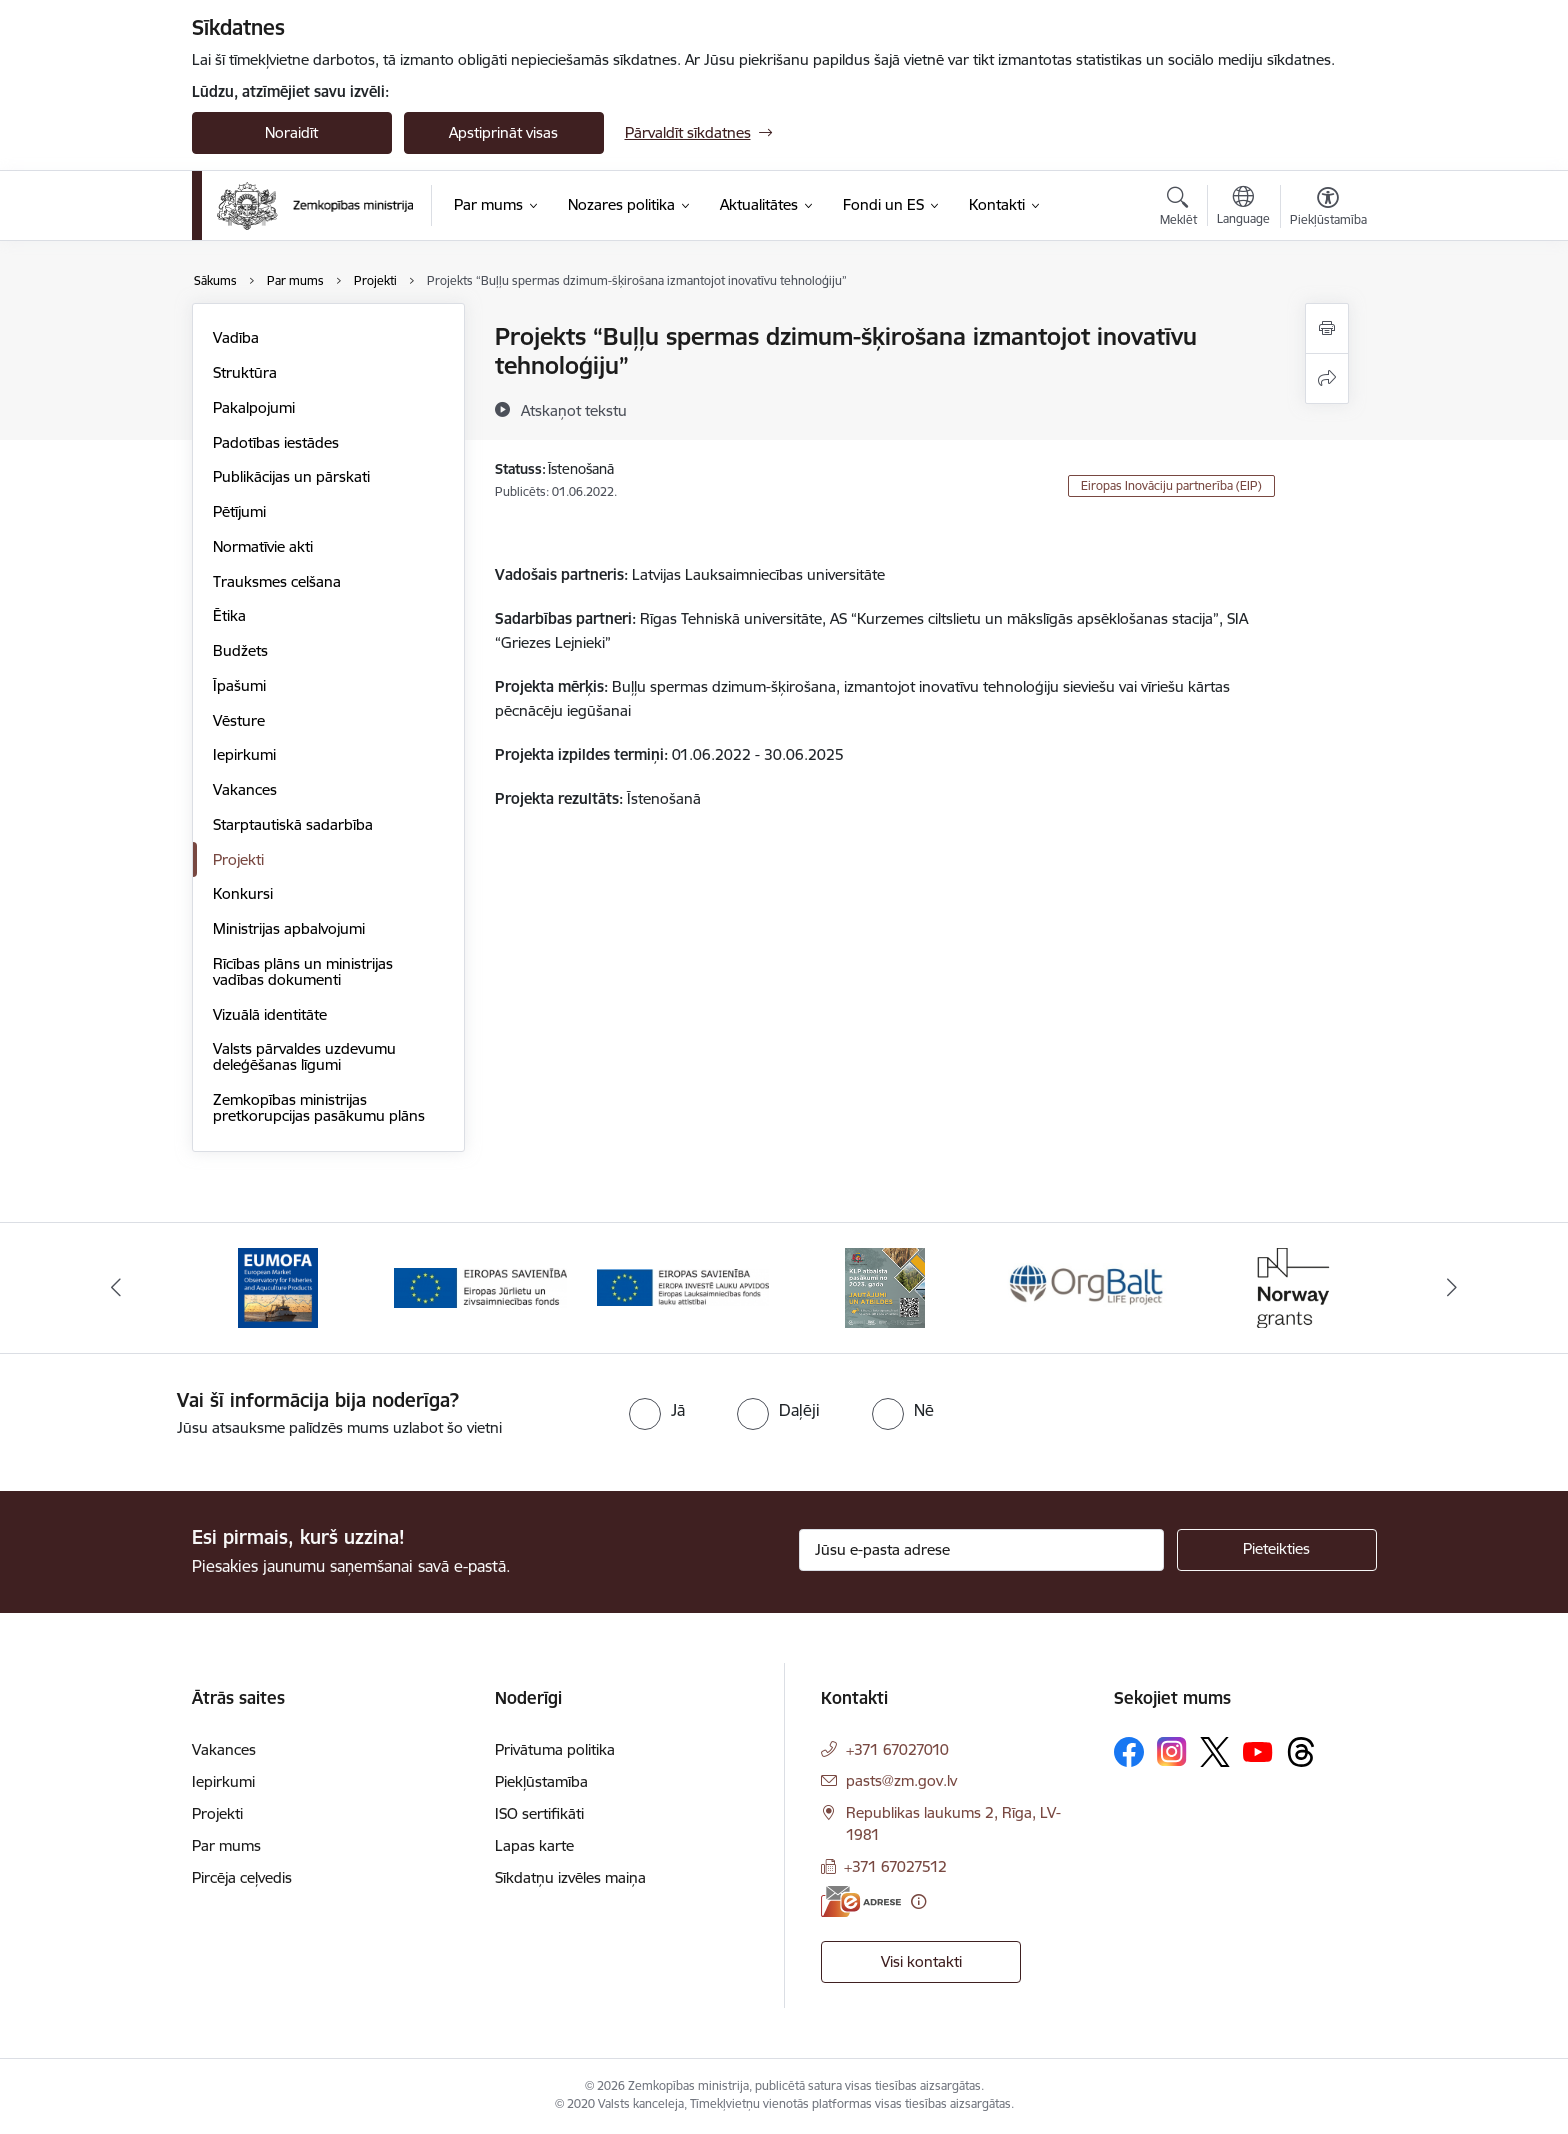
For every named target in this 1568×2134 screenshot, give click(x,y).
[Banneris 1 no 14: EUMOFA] (278, 1286)
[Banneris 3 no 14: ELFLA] (683, 1286)
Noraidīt (291, 132)
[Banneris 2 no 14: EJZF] (480, 1286)
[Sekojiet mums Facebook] (1129, 1752)
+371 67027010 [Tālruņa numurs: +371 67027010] (897, 1749)
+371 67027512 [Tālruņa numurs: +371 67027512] (895, 1866)
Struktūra (245, 372)
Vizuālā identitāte (270, 1014)
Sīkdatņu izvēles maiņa (570, 1877)
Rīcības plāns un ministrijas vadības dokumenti (303, 971)
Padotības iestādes (276, 442)
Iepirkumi (244, 754)
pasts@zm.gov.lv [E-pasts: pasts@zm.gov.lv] (901, 1780)
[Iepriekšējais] (116, 1288)
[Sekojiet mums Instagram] (1172, 1751)
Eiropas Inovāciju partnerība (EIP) (1171, 485)
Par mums (226, 1845)
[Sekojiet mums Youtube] (1258, 1751)
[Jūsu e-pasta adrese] (981, 1550)
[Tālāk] (1453, 1288)
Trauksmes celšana (277, 581)
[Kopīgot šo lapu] (1327, 378)
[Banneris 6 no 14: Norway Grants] (1290, 1286)
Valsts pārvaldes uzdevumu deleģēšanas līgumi (304, 1056)
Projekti (238, 859)
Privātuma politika (555, 1749)
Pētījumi (239, 511)
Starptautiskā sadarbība (293, 824)
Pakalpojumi (254, 407)
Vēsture (239, 720)
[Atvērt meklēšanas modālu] (1178, 209)
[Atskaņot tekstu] (574, 410)
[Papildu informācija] (918, 1901)
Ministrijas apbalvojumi (289, 928)
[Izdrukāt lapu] (1327, 328)
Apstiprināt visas (503, 132)
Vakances (245, 789)
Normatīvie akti (263, 546)
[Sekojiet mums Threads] (1301, 1752)
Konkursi (243, 893)
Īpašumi (239, 685)
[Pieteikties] (1277, 1550)
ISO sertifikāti (539, 1813)
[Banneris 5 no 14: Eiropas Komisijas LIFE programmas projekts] (1088, 1286)
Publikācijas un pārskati (291, 476)
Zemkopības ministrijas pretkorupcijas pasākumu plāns (319, 1107)
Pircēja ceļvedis (242, 1877)
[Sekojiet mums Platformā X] (1215, 1752)
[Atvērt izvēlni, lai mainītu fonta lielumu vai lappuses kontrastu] (1328, 209)
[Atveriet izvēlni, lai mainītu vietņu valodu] (1243, 208)
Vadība (236, 337)
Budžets (240, 650)
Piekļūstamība (541, 1781)
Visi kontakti (921, 1961)
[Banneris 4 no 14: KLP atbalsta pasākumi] (885, 1286)
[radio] (657, 1410)
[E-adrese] (861, 1901)
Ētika (229, 615)
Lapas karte (534, 1845)
